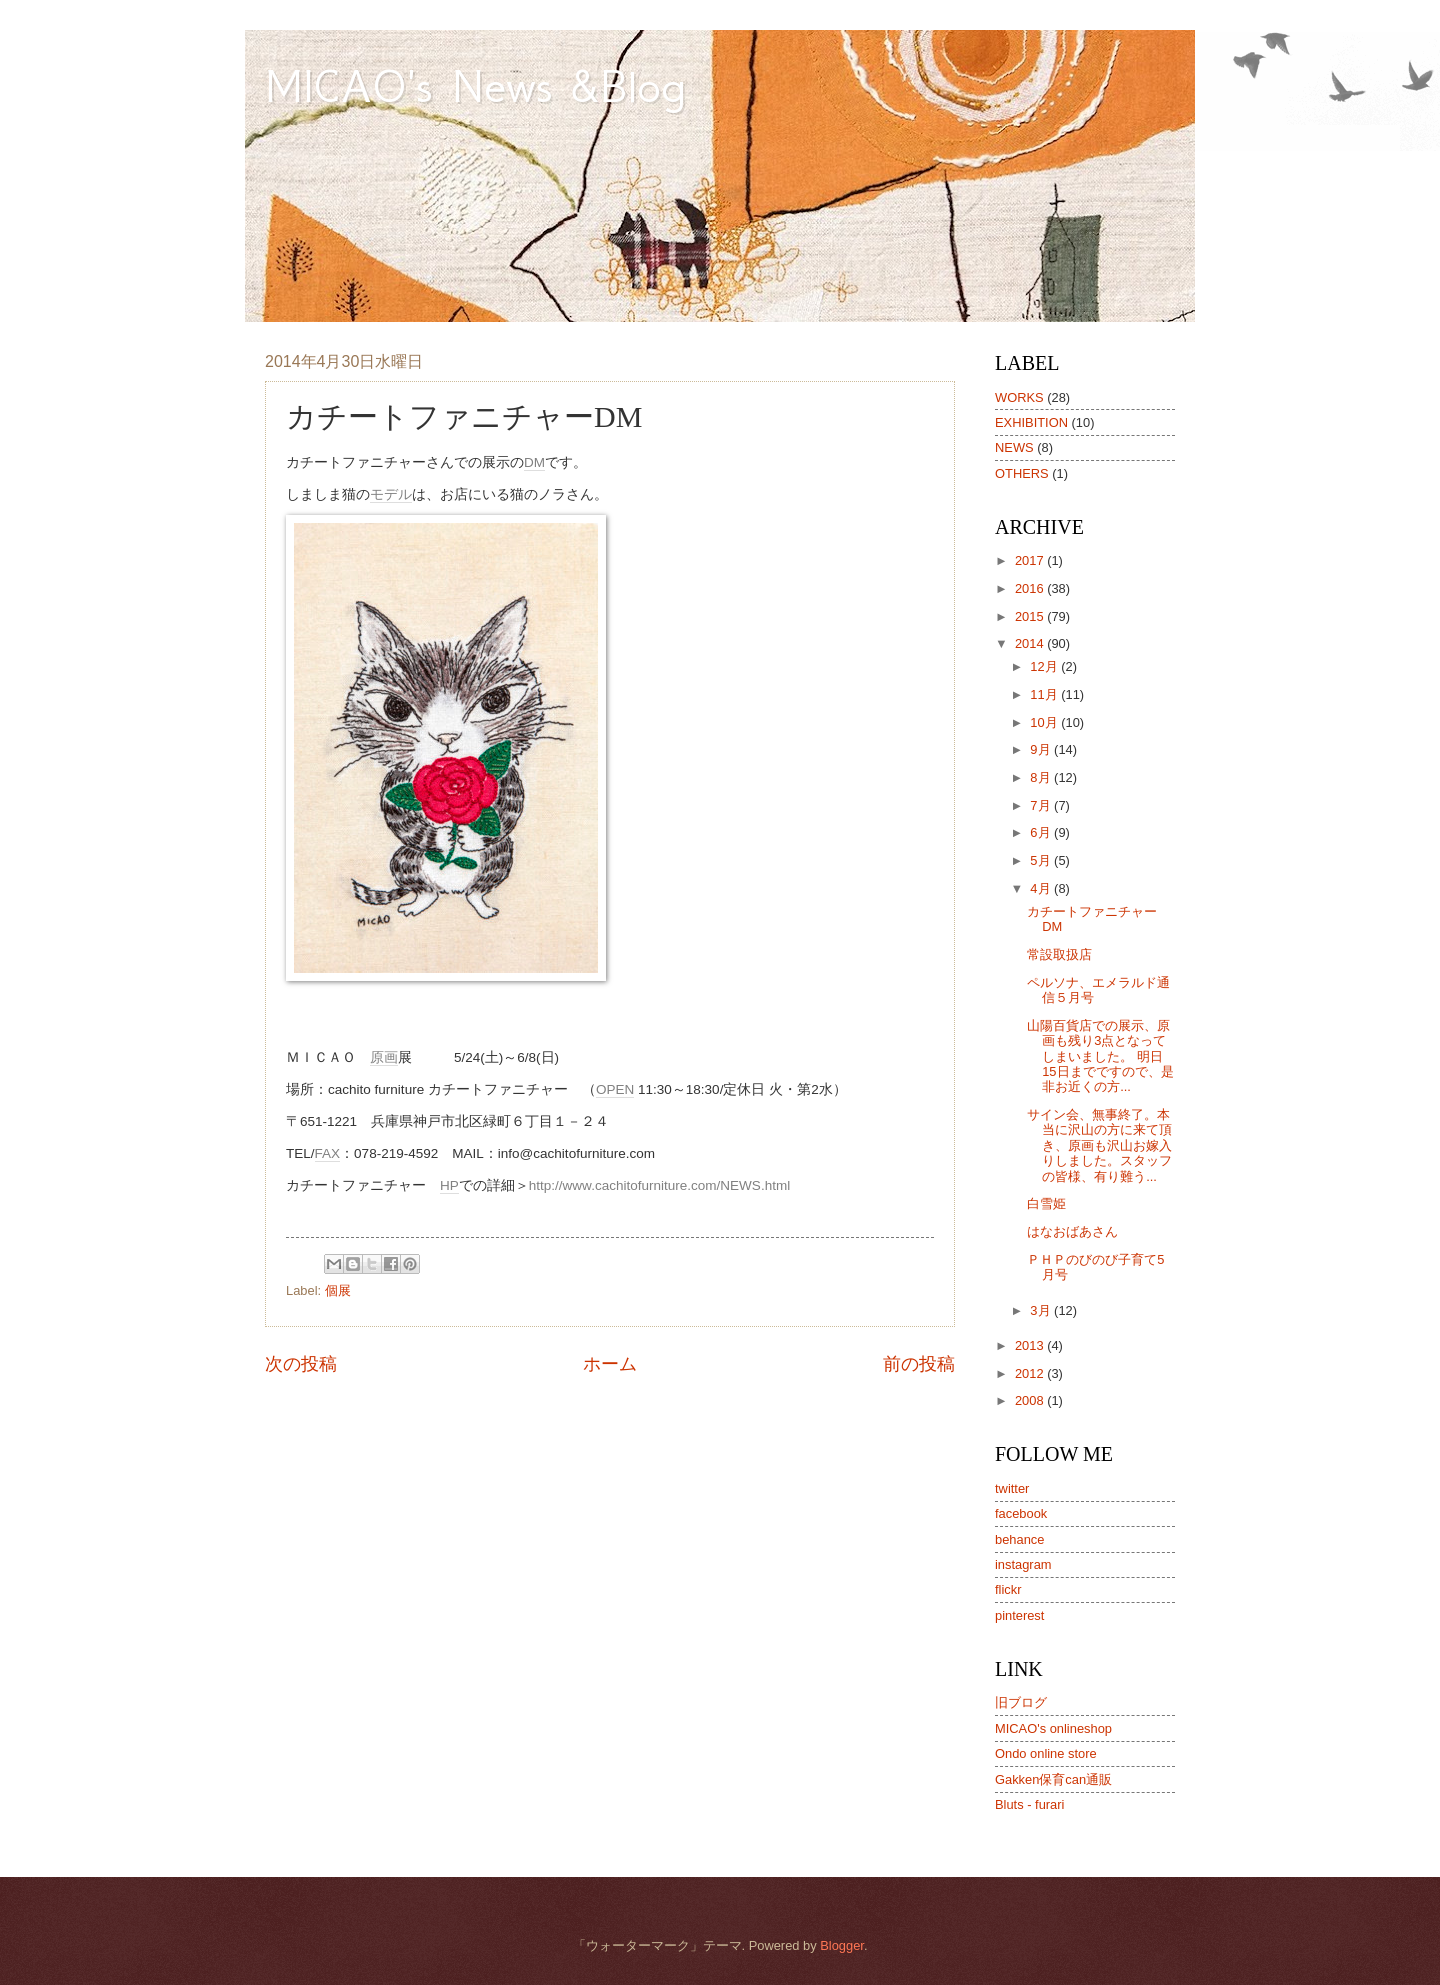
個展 (338, 1290)
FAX (328, 1153)
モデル (391, 494)
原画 (384, 1057)
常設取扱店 (1059, 954)
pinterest (1019, 1615)
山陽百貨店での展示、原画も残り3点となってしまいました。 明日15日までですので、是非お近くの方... (1100, 1056)
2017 (1031, 560)
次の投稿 (301, 1364)
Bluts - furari (1029, 1804)
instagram (1023, 1564)
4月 (1042, 888)
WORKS (1019, 397)
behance (1019, 1539)
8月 (1042, 777)
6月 (1042, 832)
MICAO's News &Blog (500, 86)
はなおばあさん (1072, 1231)
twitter (1012, 1488)
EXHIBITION (1031, 422)
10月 (1045, 722)
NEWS (1014, 447)
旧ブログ (1021, 1702)
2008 (1031, 1400)
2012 (1031, 1373)
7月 (1042, 805)
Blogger (842, 1945)
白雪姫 (1046, 1203)
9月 (1042, 749)
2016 (1031, 588)
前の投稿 (919, 1364)
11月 (1045, 694)
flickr (1008, 1589)
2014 (1031, 643)
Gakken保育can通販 (1053, 1779)
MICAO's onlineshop (1053, 1728)
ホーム (610, 1364)
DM (534, 462)
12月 (1045, 666)
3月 (1042, 1310)
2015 (1031, 616)
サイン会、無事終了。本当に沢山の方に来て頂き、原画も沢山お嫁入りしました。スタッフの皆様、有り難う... (1099, 1145)
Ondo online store (1046, 1753)
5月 (1042, 860)
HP (449, 1185)
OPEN (615, 1089)
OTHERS (1022, 473)
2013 (1031, 1345)
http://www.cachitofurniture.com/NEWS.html (659, 1185)
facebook (1021, 1513)
